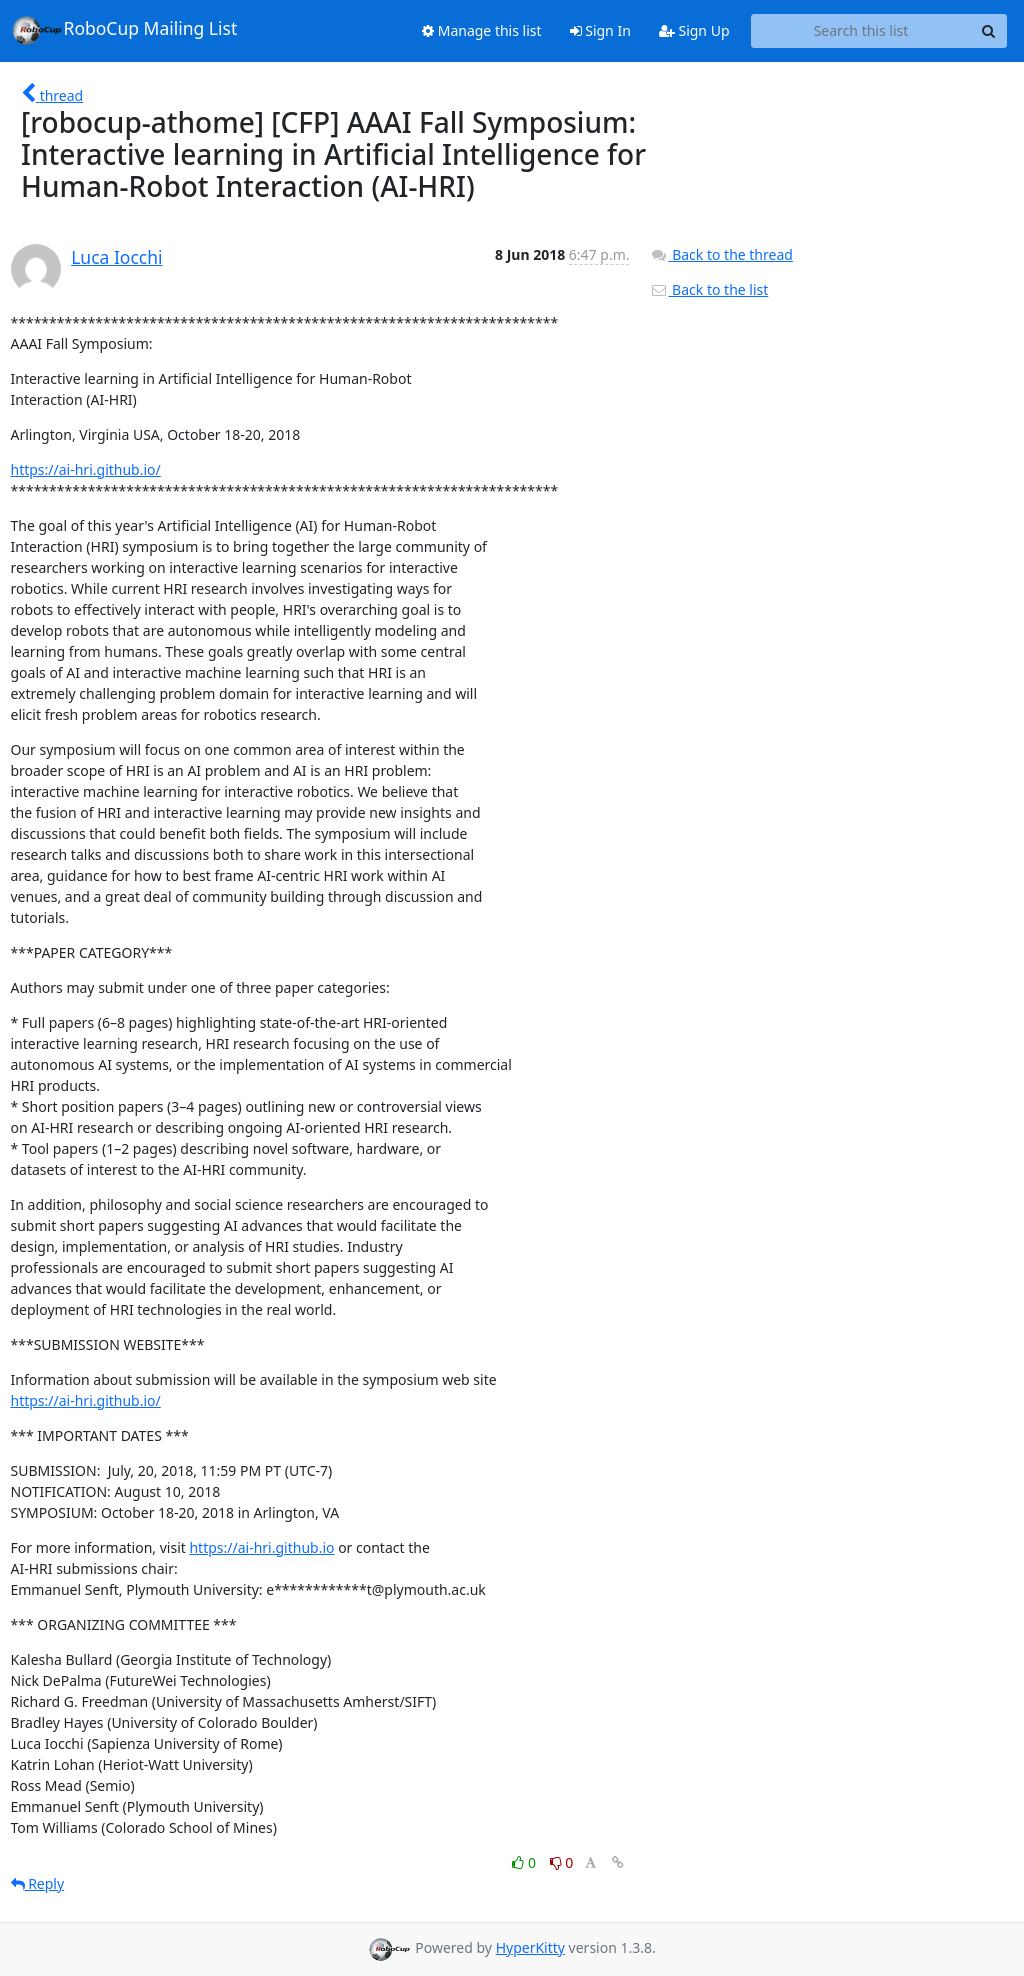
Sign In (600, 30)
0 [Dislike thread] (562, 1862)
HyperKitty (530, 1947)
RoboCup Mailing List (124, 30)
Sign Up (694, 30)
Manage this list (482, 30)
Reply (38, 1883)
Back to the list (709, 289)
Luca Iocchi (116, 257)
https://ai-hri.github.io (261, 1547)
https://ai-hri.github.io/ (86, 469)
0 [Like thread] (525, 1862)
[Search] (989, 31)
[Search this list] (861, 31)
